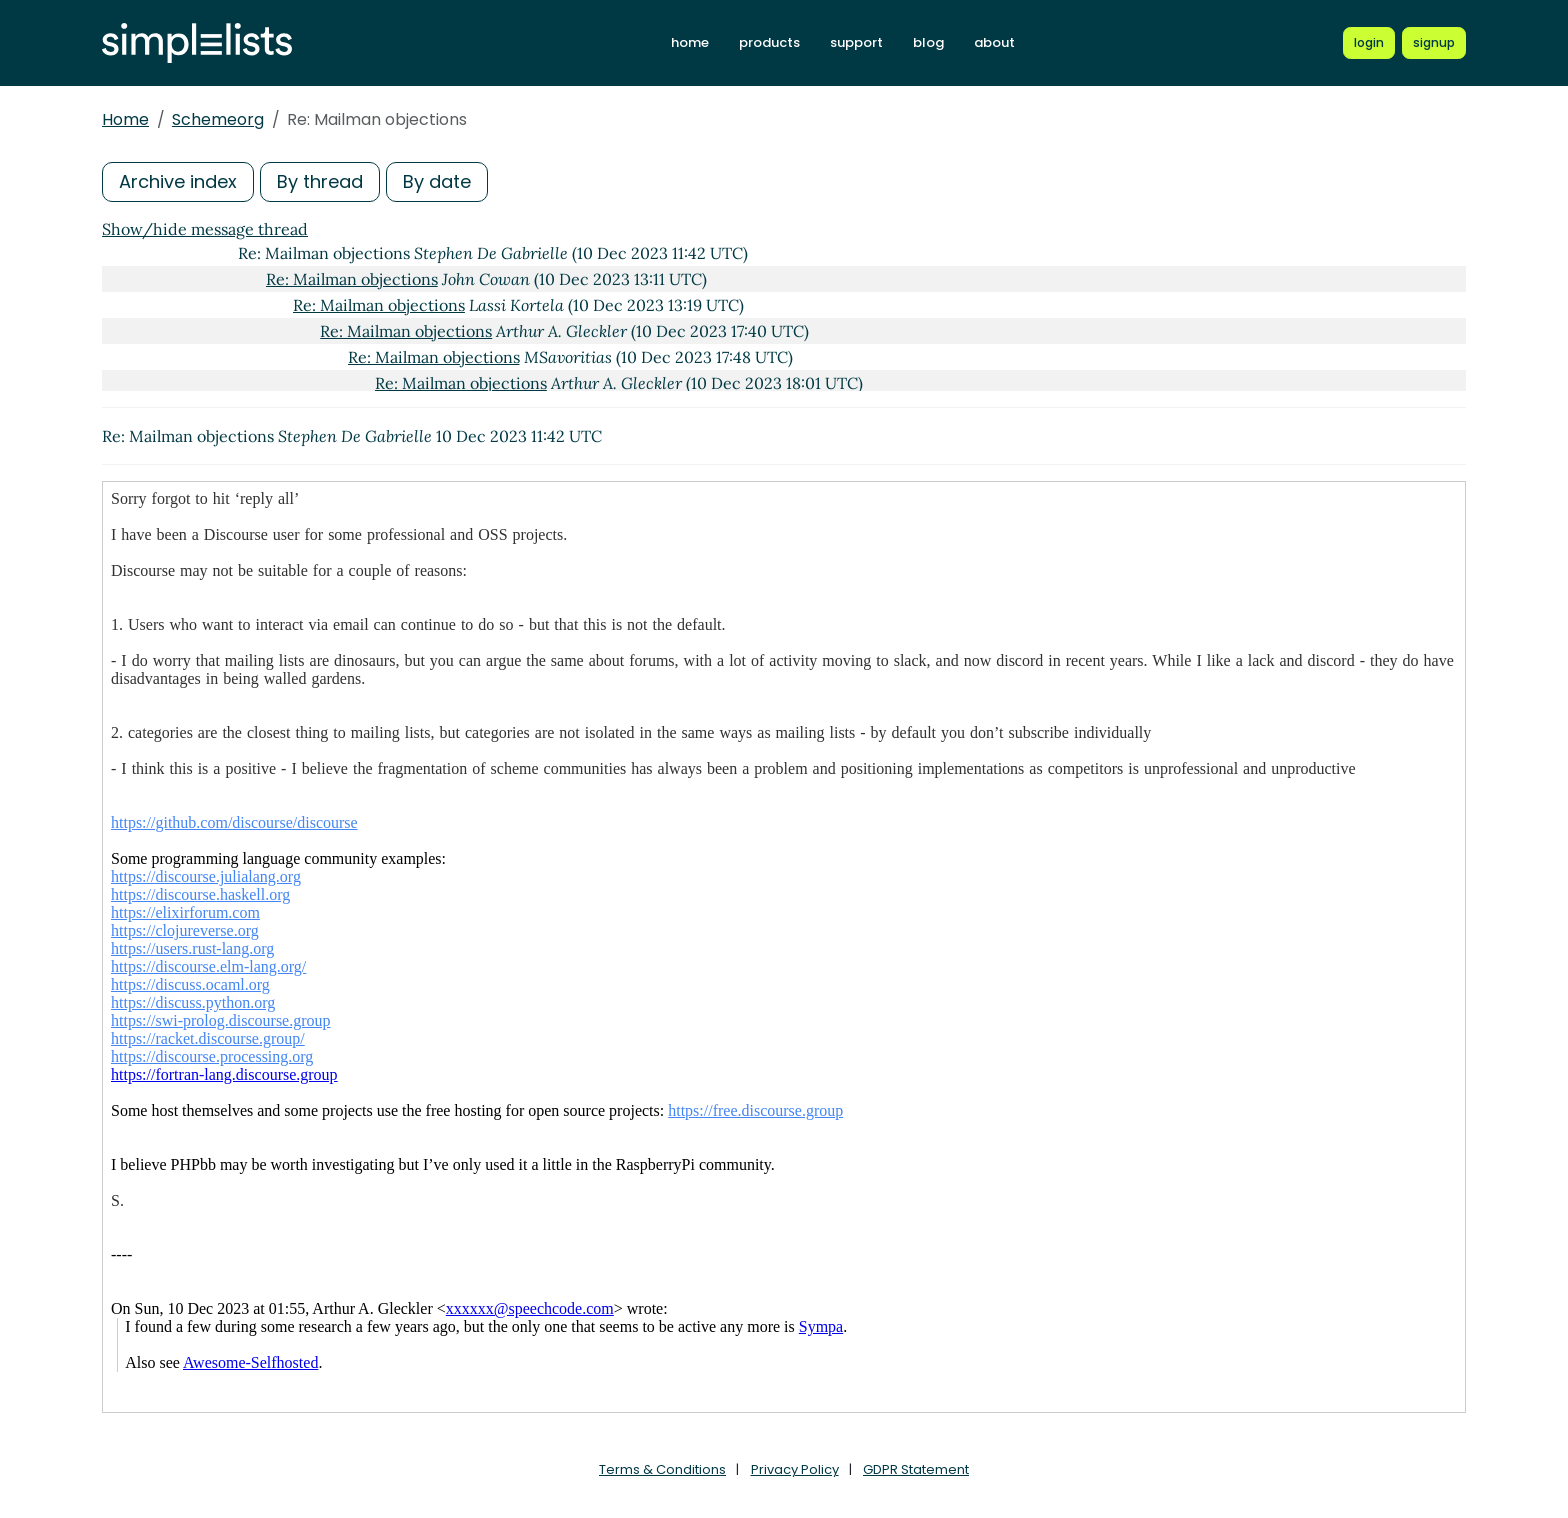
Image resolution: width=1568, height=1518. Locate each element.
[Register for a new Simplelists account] (1434, 43)
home (690, 42)
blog (928, 42)
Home (125, 119)
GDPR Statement (916, 1469)
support (856, 42)
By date (437, 181)
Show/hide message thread (205, 229)
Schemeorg (218, 119)
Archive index (178, 181)
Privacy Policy (795, 1469)
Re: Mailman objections (352, 279)
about (994, 42)
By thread (320, 181)
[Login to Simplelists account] (1369, 43)
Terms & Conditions (662, 1469)
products (769, 42)
